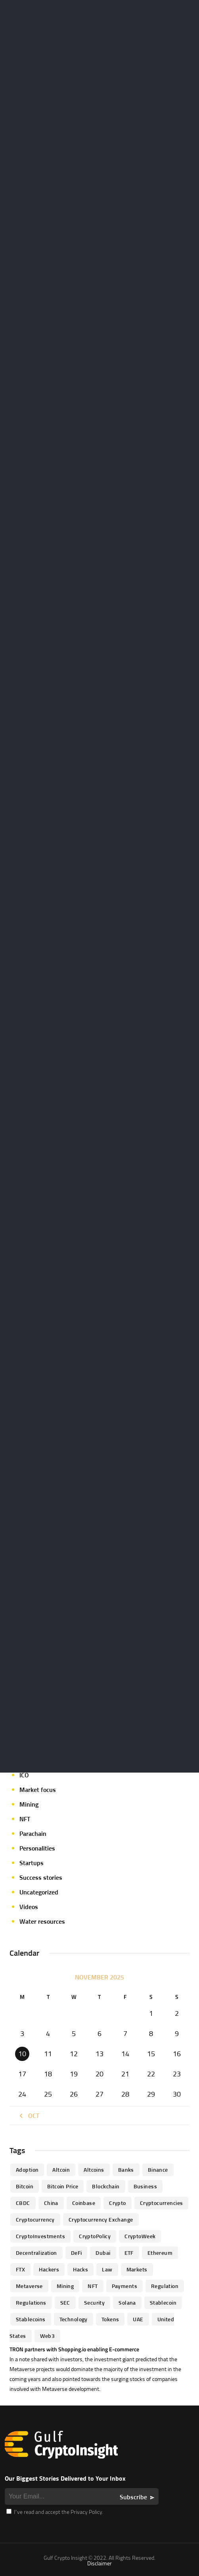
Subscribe (133, 2497)
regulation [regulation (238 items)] (164, 2286)
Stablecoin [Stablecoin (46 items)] (163, 2302)
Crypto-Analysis (41, 1687)
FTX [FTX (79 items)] (20, 2269)
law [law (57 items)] (107, 2269)
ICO (24, 1775)
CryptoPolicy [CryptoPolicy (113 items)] (95, 2236)
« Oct (28, 2115)
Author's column (42, 1643)
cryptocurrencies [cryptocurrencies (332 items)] (161, 2203)
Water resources (42, 1921)
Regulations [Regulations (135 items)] (31, 2302)
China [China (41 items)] (51, 2203)
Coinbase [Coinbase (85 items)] (83, 2203)
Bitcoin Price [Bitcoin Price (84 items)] (62, 2186)
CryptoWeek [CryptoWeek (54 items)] (139, 2236)
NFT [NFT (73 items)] (93, 2286)
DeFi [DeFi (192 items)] (76, 2252)
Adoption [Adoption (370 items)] (27, 2169)
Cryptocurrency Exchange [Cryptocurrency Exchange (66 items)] (101, 2219)
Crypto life (33, 1672)
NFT (24, 1819)
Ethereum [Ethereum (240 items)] (159, 2252)
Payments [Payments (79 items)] (124, 2286)
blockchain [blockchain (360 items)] (105, 2186)
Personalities (37, 1848)
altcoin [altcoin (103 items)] (61, 2169)
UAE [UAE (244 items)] (138, 2319)
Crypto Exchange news (50, 1658)
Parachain (32, 1833)
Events (28, 1731)
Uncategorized (38, 1892)
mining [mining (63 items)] (65, 2286)
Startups (31, 1863)
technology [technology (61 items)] (73, 2319)
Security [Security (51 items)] (94, 2302)
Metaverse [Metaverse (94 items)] (29, 2286)
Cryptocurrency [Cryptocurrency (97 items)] (35, 2219)
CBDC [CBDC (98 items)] (23, 2203)
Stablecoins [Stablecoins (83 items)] (31, 2319)
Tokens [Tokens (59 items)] (110, 2319)
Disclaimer (99, 2563)
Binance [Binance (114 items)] (158, 2169)
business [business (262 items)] (145, 2186)
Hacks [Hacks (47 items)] (80, 2269)
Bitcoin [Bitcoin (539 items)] (24, 2186)
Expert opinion (39, 1745)
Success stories (40, 1877)
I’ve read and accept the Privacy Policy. (54, 2512)
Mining (28, 1804)
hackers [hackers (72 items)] (49, 2269)
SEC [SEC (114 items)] (65, 2302)
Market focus (37, 1789)
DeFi (25, 1716)
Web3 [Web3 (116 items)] (47, 2336)
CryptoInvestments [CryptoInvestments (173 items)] (40, 2236)
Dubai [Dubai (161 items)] (103, 2252)
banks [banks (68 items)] (126, 2169)
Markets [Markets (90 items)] (136, 2269)
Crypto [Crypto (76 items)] (117, 2203)
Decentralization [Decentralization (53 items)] (36, 2252)
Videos (28, 1906)
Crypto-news (37, 1702)
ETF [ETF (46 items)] (129, 2252)
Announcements (41, 1628)
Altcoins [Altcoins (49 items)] (94, 2169)
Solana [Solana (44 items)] (127, 2302)
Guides (28, 1760)
